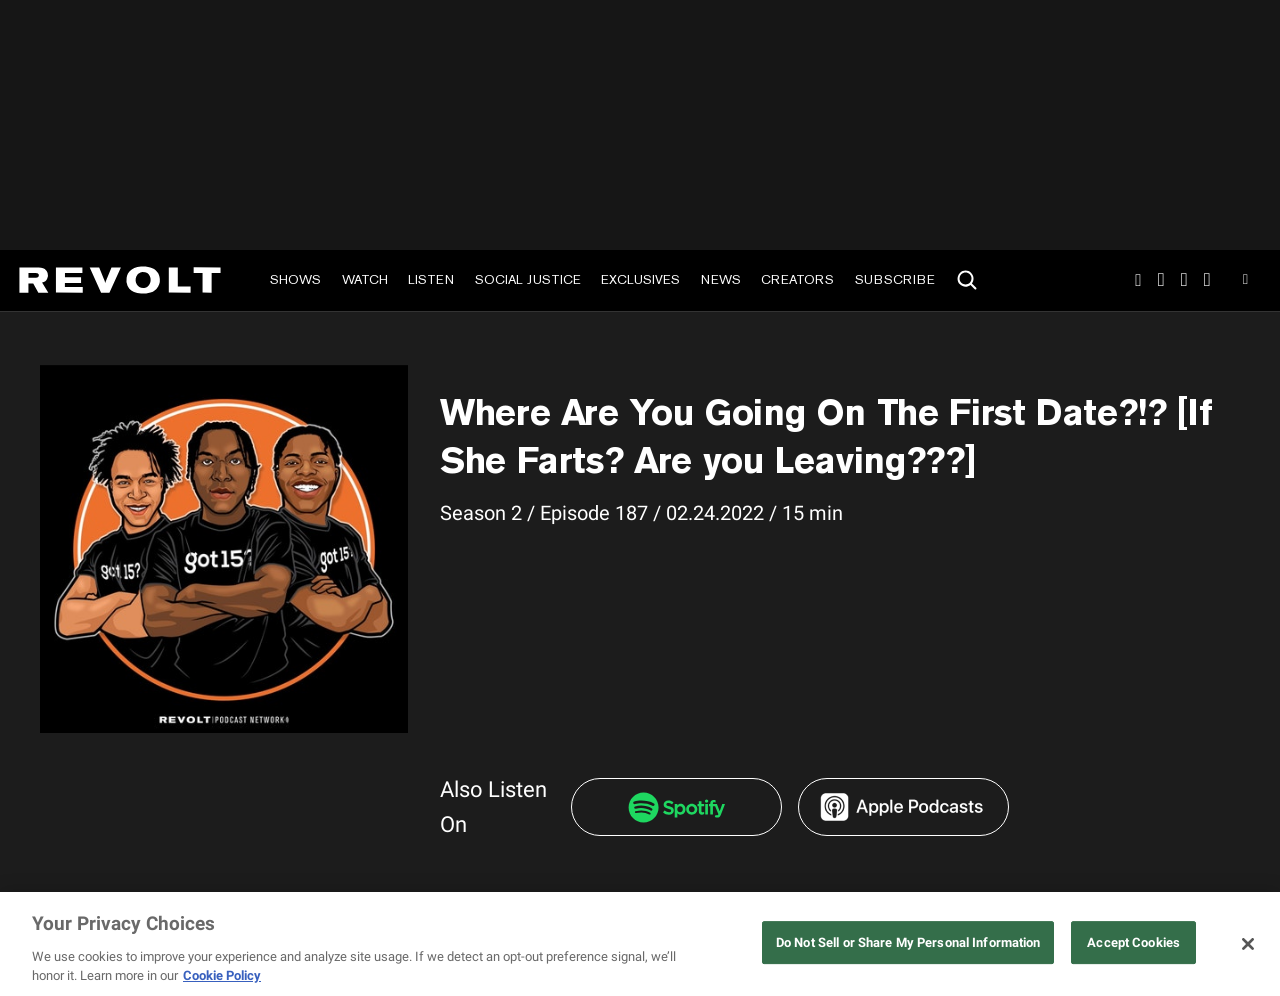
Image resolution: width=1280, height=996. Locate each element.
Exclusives (640, 279)
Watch (365, 279)
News (721, 279)
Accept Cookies (1133, 942)
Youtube (1245, 282)
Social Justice (528, 279)
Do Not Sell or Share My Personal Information (908, 942)
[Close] (1248, 944)
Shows (295, 279)
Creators (797, 279)
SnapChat (1184, 280)
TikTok (1161, 280)
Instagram (1138, 280)
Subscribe (895, 279)
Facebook (1207, 280)
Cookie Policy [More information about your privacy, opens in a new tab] (222, 975)
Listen (431, 279)
